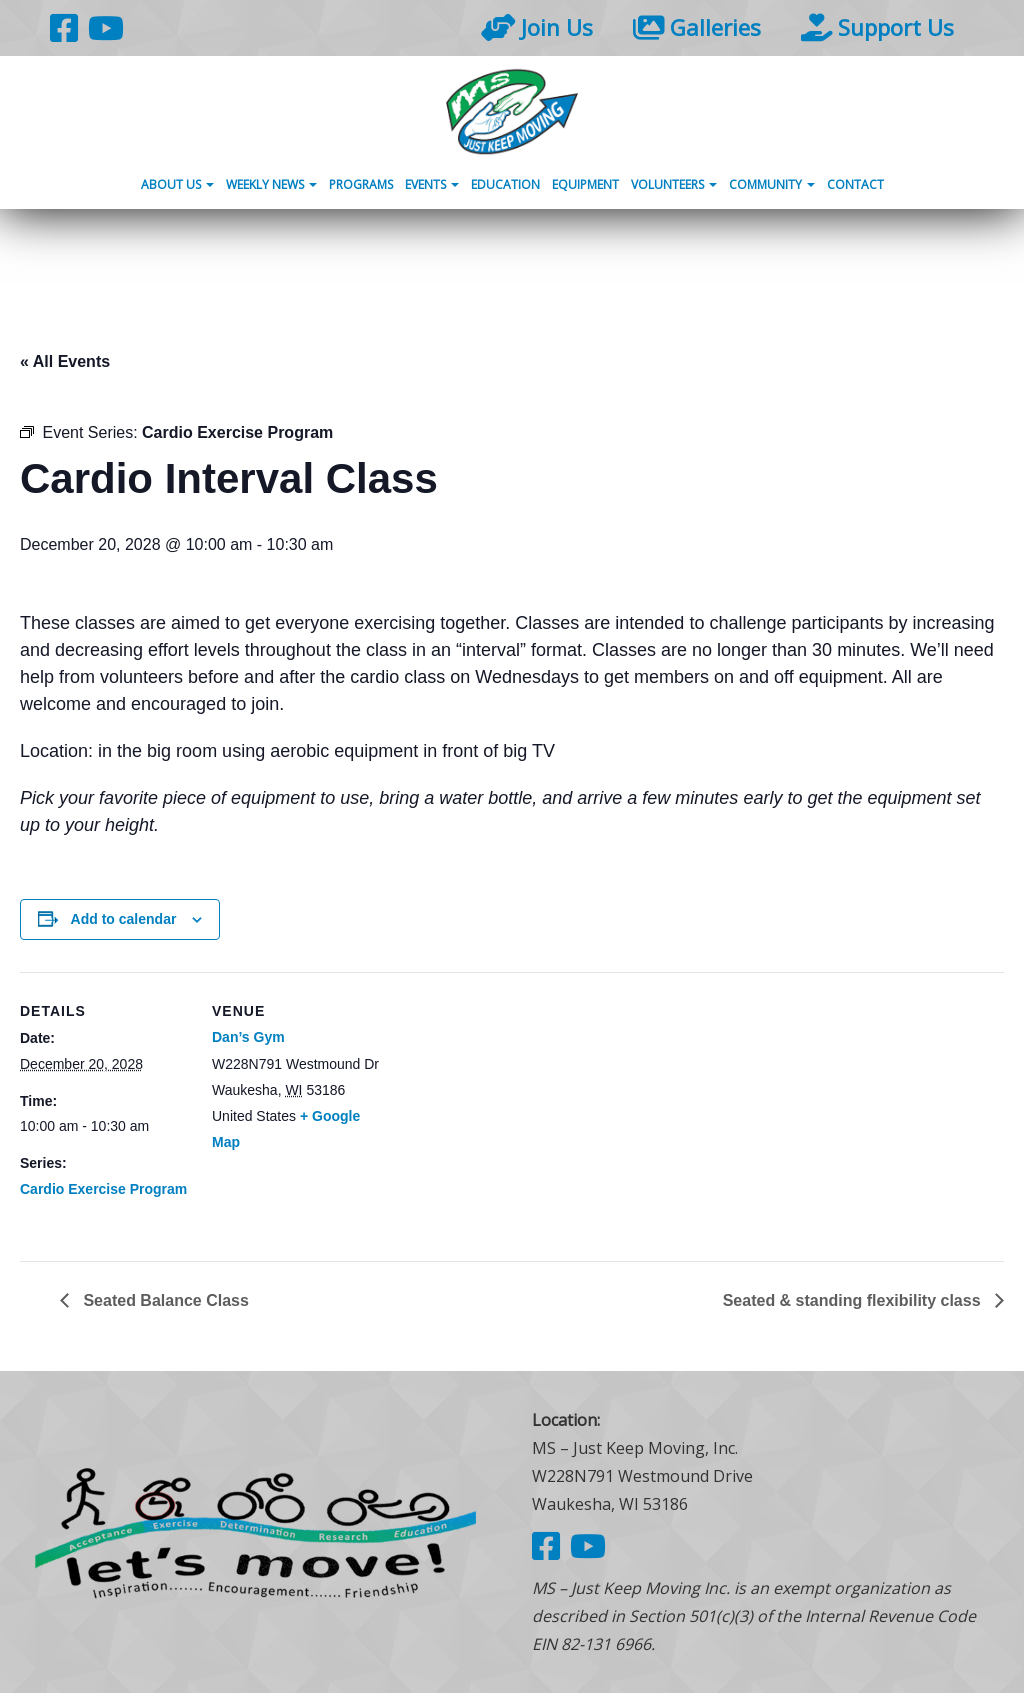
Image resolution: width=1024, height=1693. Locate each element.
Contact (855, 184)
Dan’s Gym (248, 1037)
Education (505, 184)
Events (432, 184)
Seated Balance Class (164, 1300)
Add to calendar (124, 919)
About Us (177, 184)
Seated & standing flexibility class (854, 1300)
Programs (361, 184)
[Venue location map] (509, 1110)
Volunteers (674, 184)
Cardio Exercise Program (103, 1189)
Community (772, 184)
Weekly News (271, 184)
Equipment (585, 184)
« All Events (65, 361)
